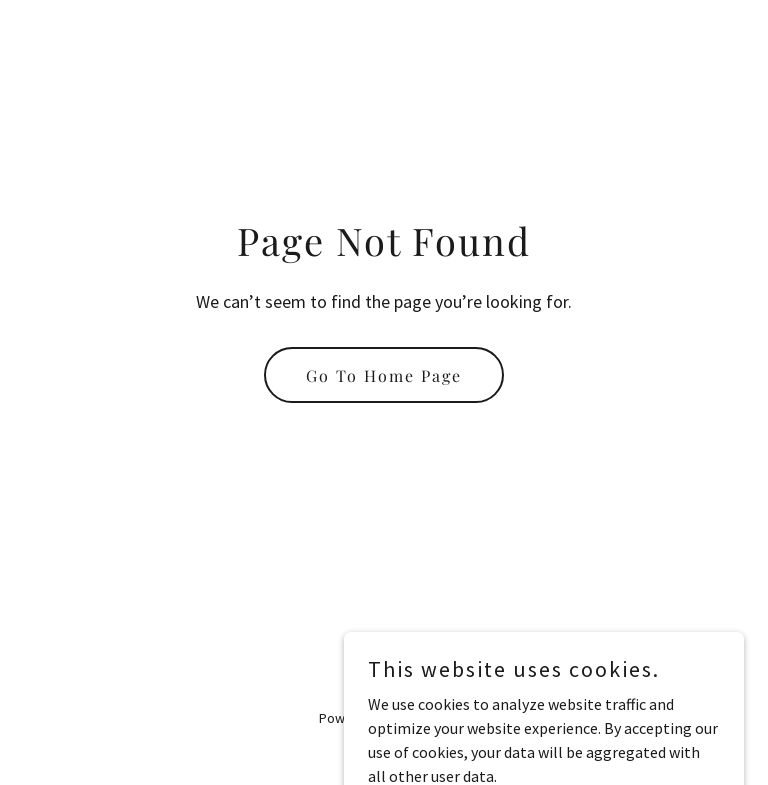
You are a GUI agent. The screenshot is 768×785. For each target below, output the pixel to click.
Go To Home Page (384, 375)
